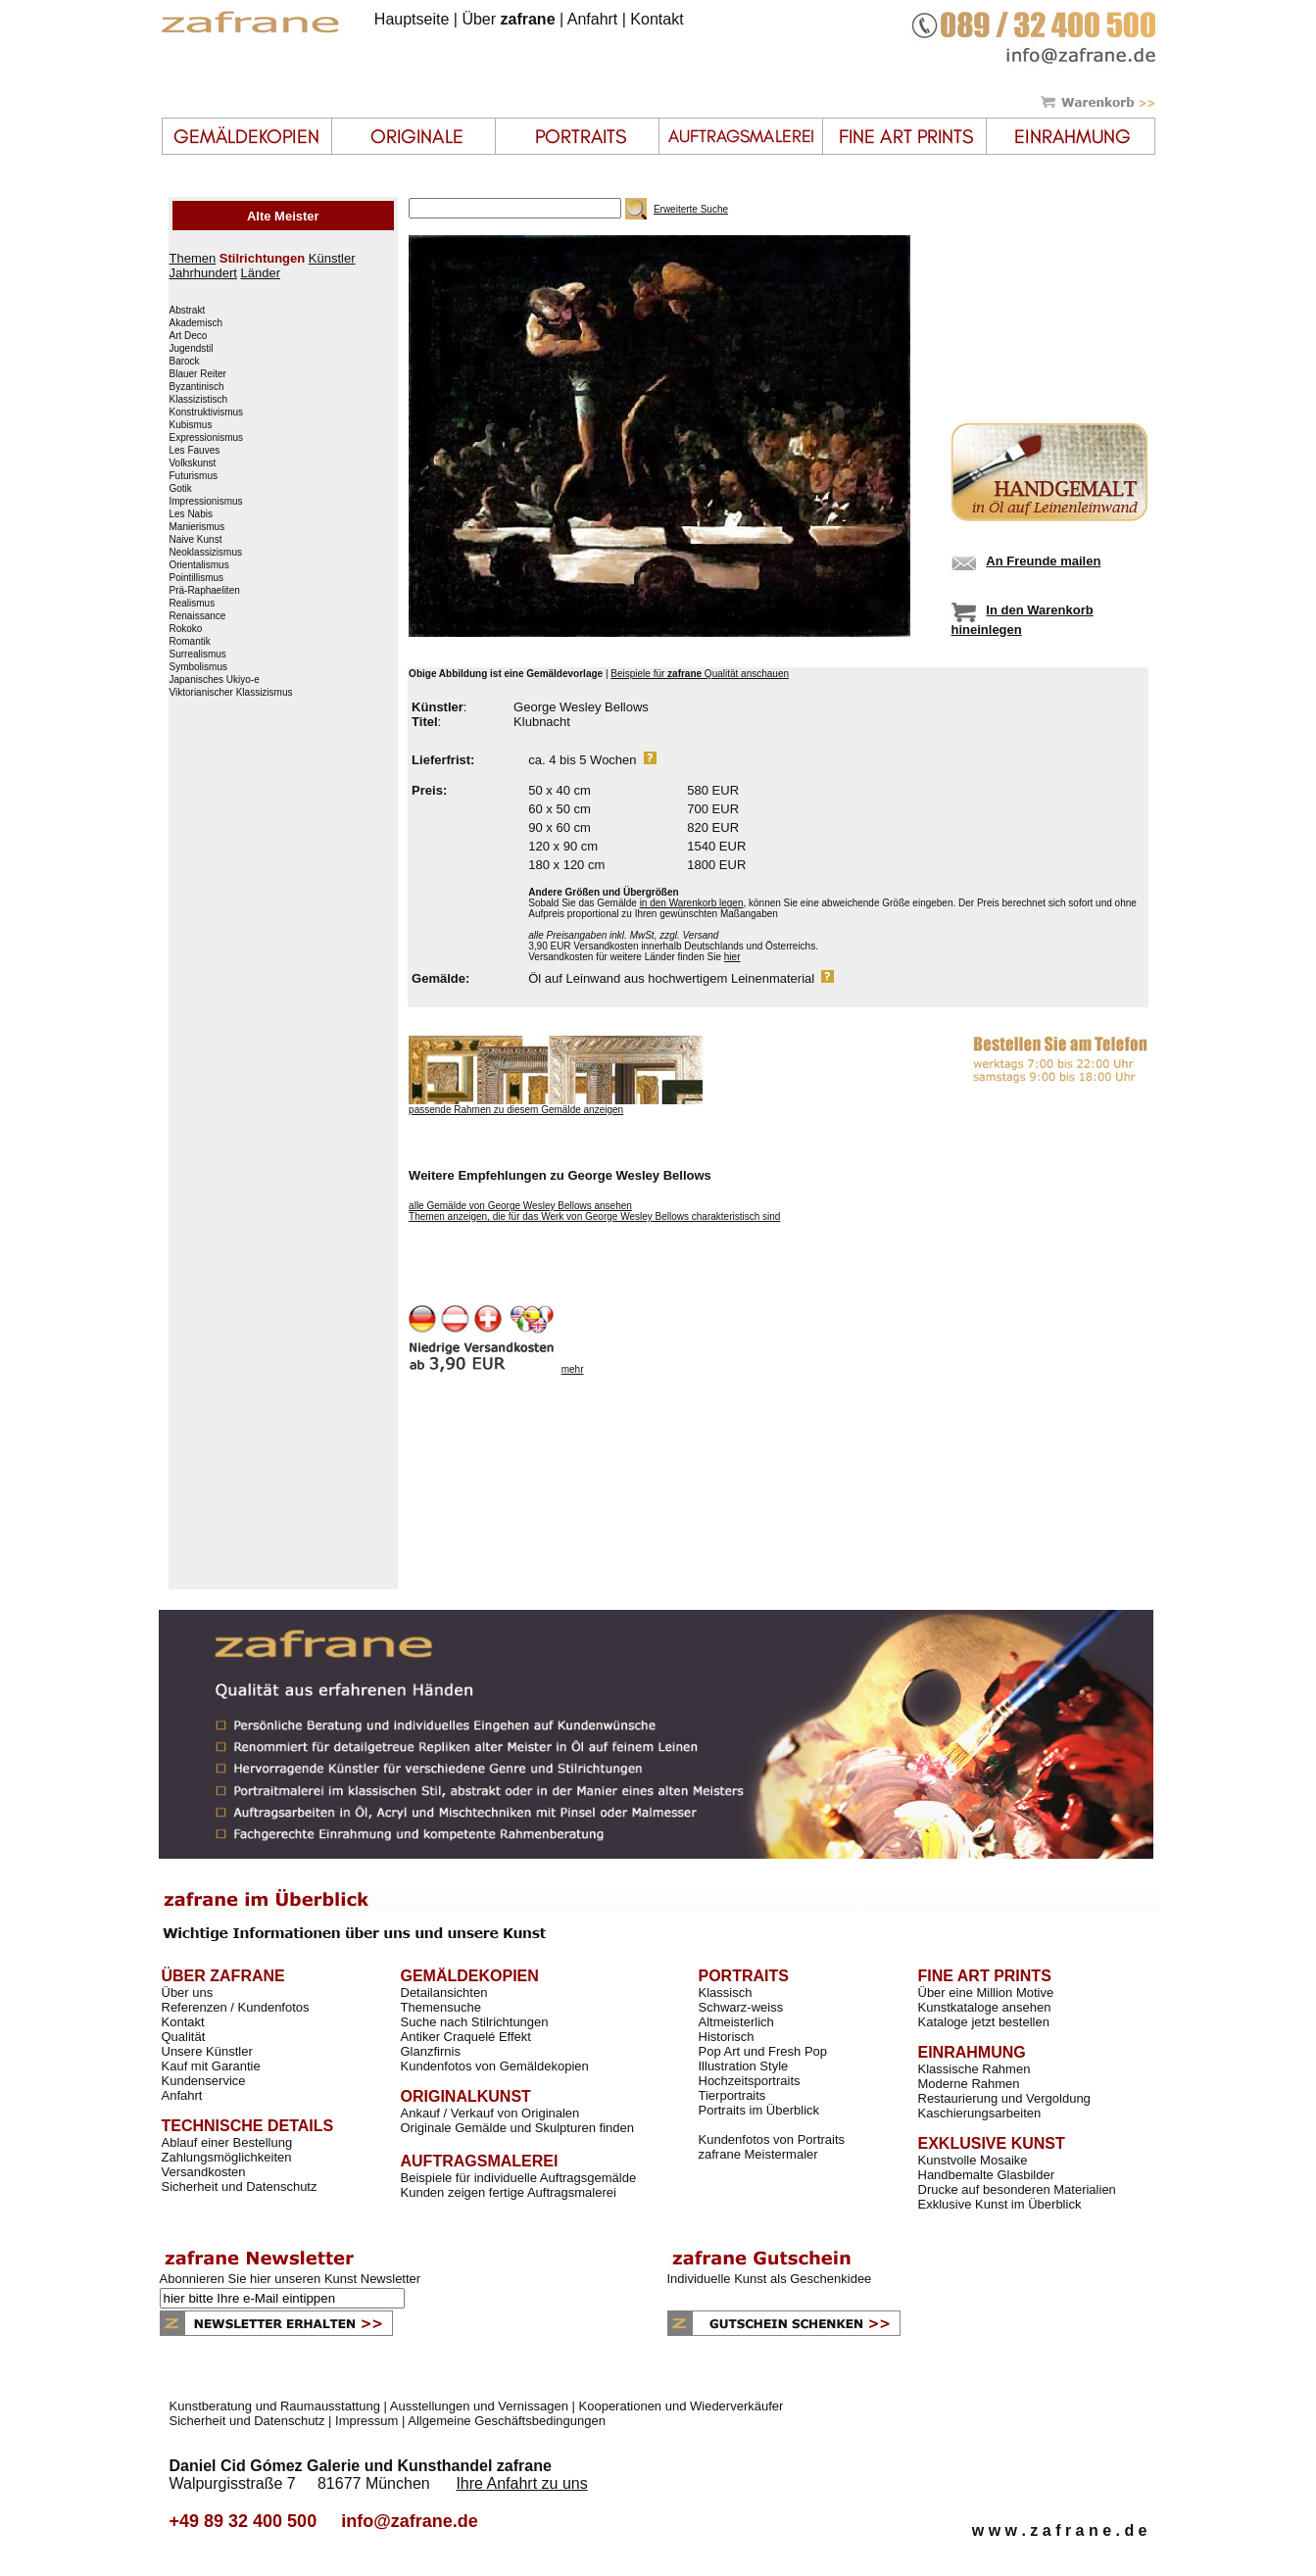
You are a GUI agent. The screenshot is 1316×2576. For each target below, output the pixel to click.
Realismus (193, 604)
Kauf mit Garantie (211, 2066)
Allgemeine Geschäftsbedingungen (507, 2420)
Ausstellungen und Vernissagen (479, 2406)
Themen (193, 258)
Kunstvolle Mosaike (973, 2160)
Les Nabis (191, 514)
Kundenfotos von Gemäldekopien (495, 2066)
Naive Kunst (196, 540)
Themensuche (441, 2007)
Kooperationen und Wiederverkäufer (681, 2406)
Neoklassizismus (206, 553)
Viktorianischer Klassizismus (231, 693)
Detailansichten (444, 1992)
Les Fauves (195, 451)
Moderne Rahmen (969, 2083)
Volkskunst (193, 463)
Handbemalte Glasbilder (986, 2174)
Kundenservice (204, 2080)
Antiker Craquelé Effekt (466, 2036)
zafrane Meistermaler (758, 2154)
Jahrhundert (203, 273)
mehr (572, 1369)
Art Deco (189, 336)
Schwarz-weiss (741, 2007)
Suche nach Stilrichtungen (475, 2022)
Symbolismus (198, 667)
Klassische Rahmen (974, 2069)
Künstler (332, 258)
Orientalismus (199, 565)
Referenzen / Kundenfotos (236, 2007)
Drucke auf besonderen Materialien (1017, 2189)
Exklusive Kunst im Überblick (1000, 2204)
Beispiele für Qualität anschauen (699, 673)
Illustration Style (744, 2066)
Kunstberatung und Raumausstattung (275, 2406)
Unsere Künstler (207, 2051)
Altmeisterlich (736, 2022)
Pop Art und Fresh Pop (763, 2051)
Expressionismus (207, 438)
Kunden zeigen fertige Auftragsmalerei (508, 2192)
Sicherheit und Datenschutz (239, 2186)
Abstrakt (188, 311)
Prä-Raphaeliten (205, 591)
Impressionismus (206, 502)
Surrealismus (198, 655)
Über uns (188, 1992)
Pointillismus (197, 578)
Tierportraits (732, 2095)
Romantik (190, 642)
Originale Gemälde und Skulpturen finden (517, 2127)
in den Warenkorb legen (692, 903)
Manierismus (197, 527)
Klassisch (726, 1992)
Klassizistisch (198, 400)
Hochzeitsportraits (750, 2080)
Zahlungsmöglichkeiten (227, 2157)
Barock (185, 362)
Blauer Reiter (198, 374)
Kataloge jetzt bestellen (983, 2022)
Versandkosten (204, 2171)
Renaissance (198, 616)
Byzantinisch (197, 387)
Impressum (366, 2420)
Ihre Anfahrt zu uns (521, 2483)
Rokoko (186, 629)
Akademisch (196, 323)
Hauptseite (412, 19)
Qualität (184, 2036)
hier (732, 956)
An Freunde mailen (1043, 561)
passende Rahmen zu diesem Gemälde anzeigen (516, 1109)
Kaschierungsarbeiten (980, 2113)
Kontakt (656, 19)
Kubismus (191, 425)
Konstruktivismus (207, 412)
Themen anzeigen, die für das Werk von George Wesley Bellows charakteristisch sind (594, 1216)
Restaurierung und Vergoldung (1004, 2098)
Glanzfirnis (431, 2051)
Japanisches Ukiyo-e (215, 680)
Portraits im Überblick (759, 2110)
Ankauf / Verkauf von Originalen (490, 2113)
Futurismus (194, 476)
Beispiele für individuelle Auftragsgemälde (519, 2177)
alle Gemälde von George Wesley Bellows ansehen (520, 1205)
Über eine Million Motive (986, 1992)
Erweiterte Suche (691, 209)
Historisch (727, 2036)
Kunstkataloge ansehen (984, 2007)
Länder (260, 273)
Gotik (181, 489)
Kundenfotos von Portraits (772, 2139)
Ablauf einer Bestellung (227, 2142)
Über (508, 19)
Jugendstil (192, 349)
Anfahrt (592, 19)
